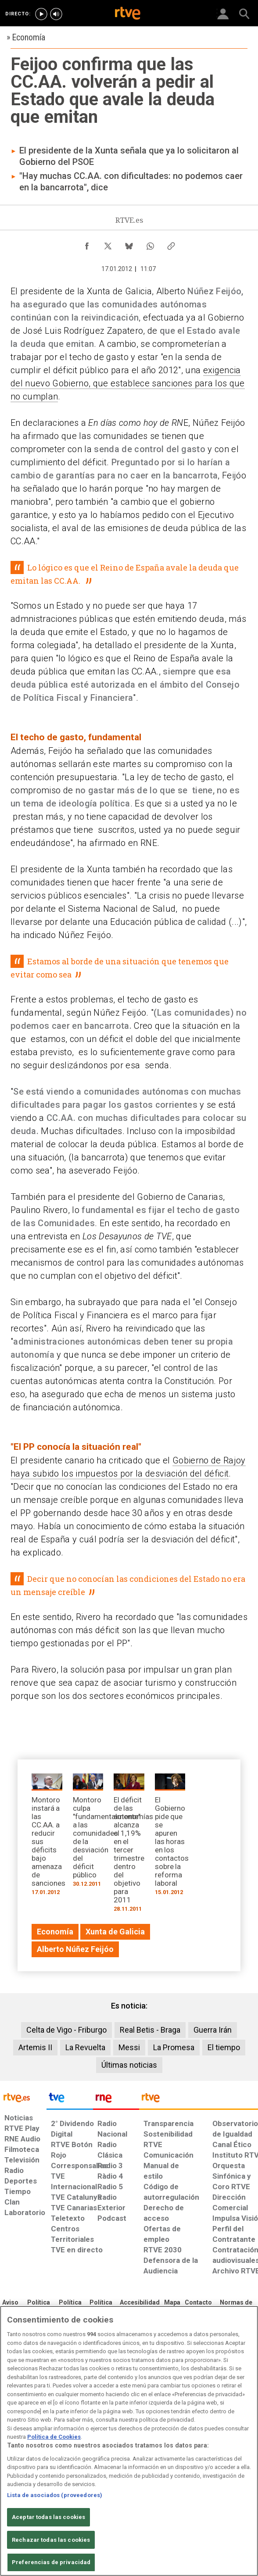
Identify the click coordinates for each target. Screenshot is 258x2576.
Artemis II (35, 2047)
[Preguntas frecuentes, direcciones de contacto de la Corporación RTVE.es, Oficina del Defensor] (198, 2302)
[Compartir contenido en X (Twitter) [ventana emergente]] (107, 243)
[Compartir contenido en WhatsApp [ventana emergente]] (150, 243)
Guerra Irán (213, 2029)
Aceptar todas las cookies (48, 2517)
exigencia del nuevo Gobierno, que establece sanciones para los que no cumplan (128, 383)
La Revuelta (85, 2047)
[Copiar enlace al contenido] (171, 243)
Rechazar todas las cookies (51, 2540)
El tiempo (224, 2047)
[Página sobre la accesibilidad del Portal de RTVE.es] (140, 2302)
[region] (129, 2441)
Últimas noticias (129, 2064)
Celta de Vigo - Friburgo (66, 2029)
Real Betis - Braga (150, 2029)
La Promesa (173, 2047)
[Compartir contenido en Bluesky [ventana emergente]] (129, 243)
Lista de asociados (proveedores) (54, 2495)
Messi (129, 2047)
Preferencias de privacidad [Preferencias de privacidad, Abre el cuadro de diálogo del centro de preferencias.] (51, 2562)
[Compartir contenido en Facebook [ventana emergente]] (86, 243)
